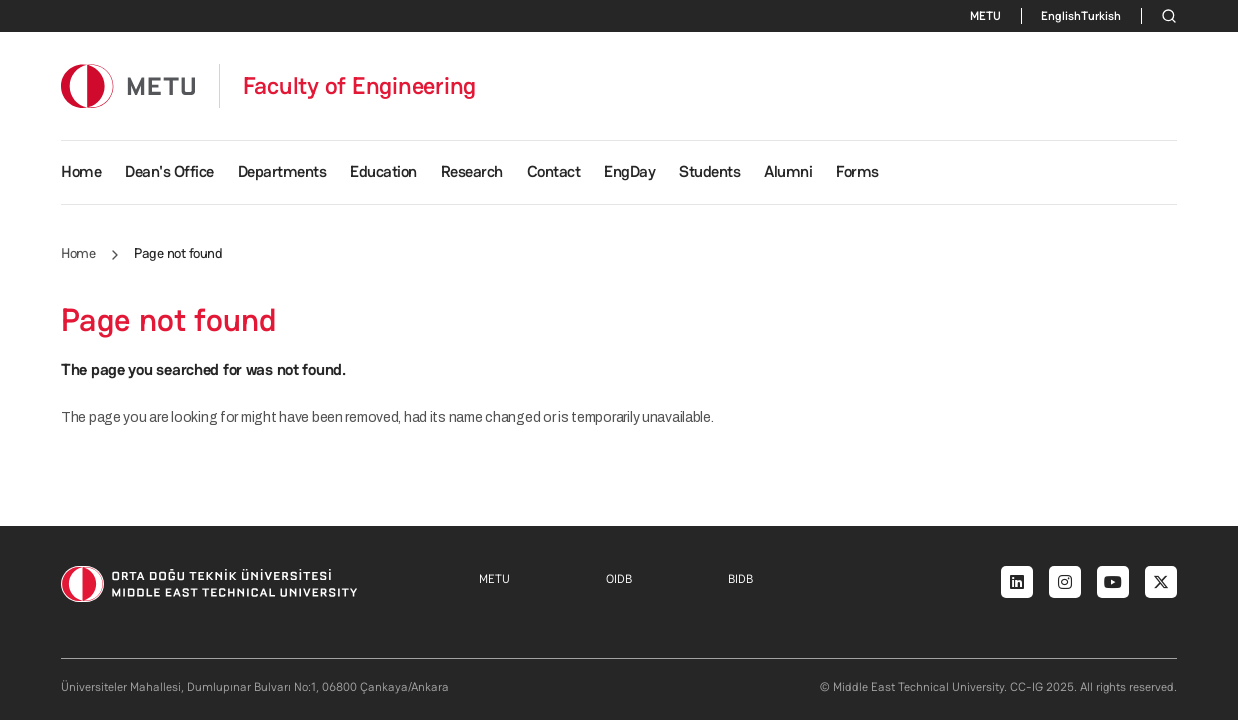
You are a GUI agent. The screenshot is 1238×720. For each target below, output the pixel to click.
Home (81, 171)
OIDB (619, 579)
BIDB (740, 579)
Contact (554, 171)
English (1061, 16)
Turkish (1101, 16)
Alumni (788, 171)
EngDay (629, 171)
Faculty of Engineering (360, 86)
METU (985, 16)
